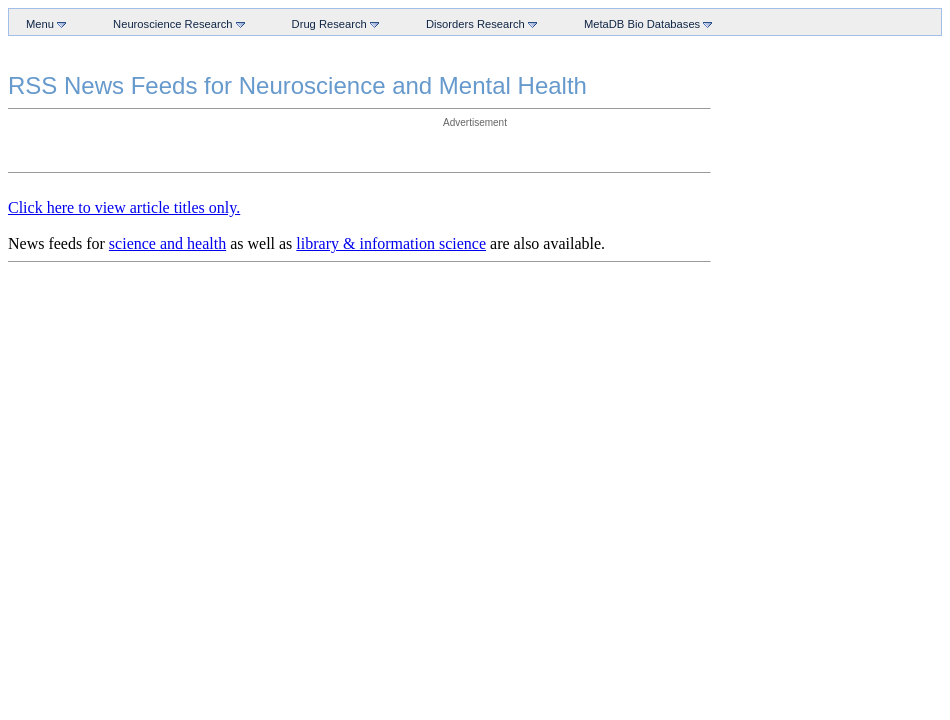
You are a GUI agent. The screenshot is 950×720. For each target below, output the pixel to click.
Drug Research (331, 23)
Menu (42, 23)
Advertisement (475, 122)
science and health (167, 243)
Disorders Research (477, 23)
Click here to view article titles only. (124, 207)
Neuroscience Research (175, 23)
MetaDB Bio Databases (644, 23)
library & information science (391, 243)
